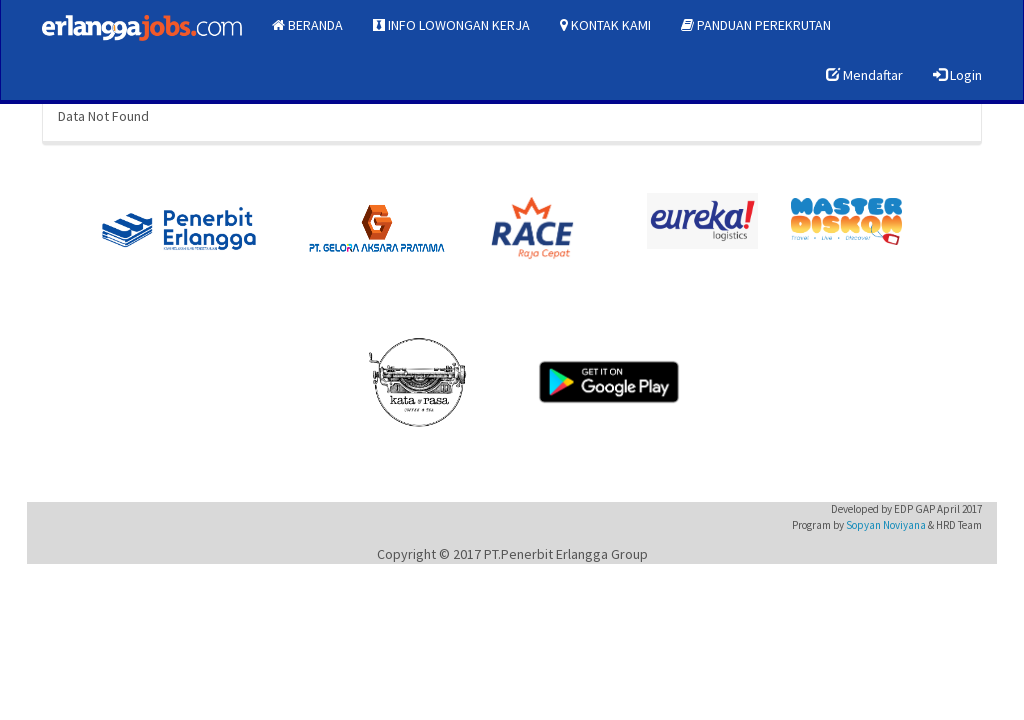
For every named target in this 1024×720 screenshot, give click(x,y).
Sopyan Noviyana (886, 525)
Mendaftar (864, 75)
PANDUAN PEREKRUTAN (756, 25)
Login (957, 75)
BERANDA (307, 25)
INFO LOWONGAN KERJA (451, 25)
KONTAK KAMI (605, 25)
